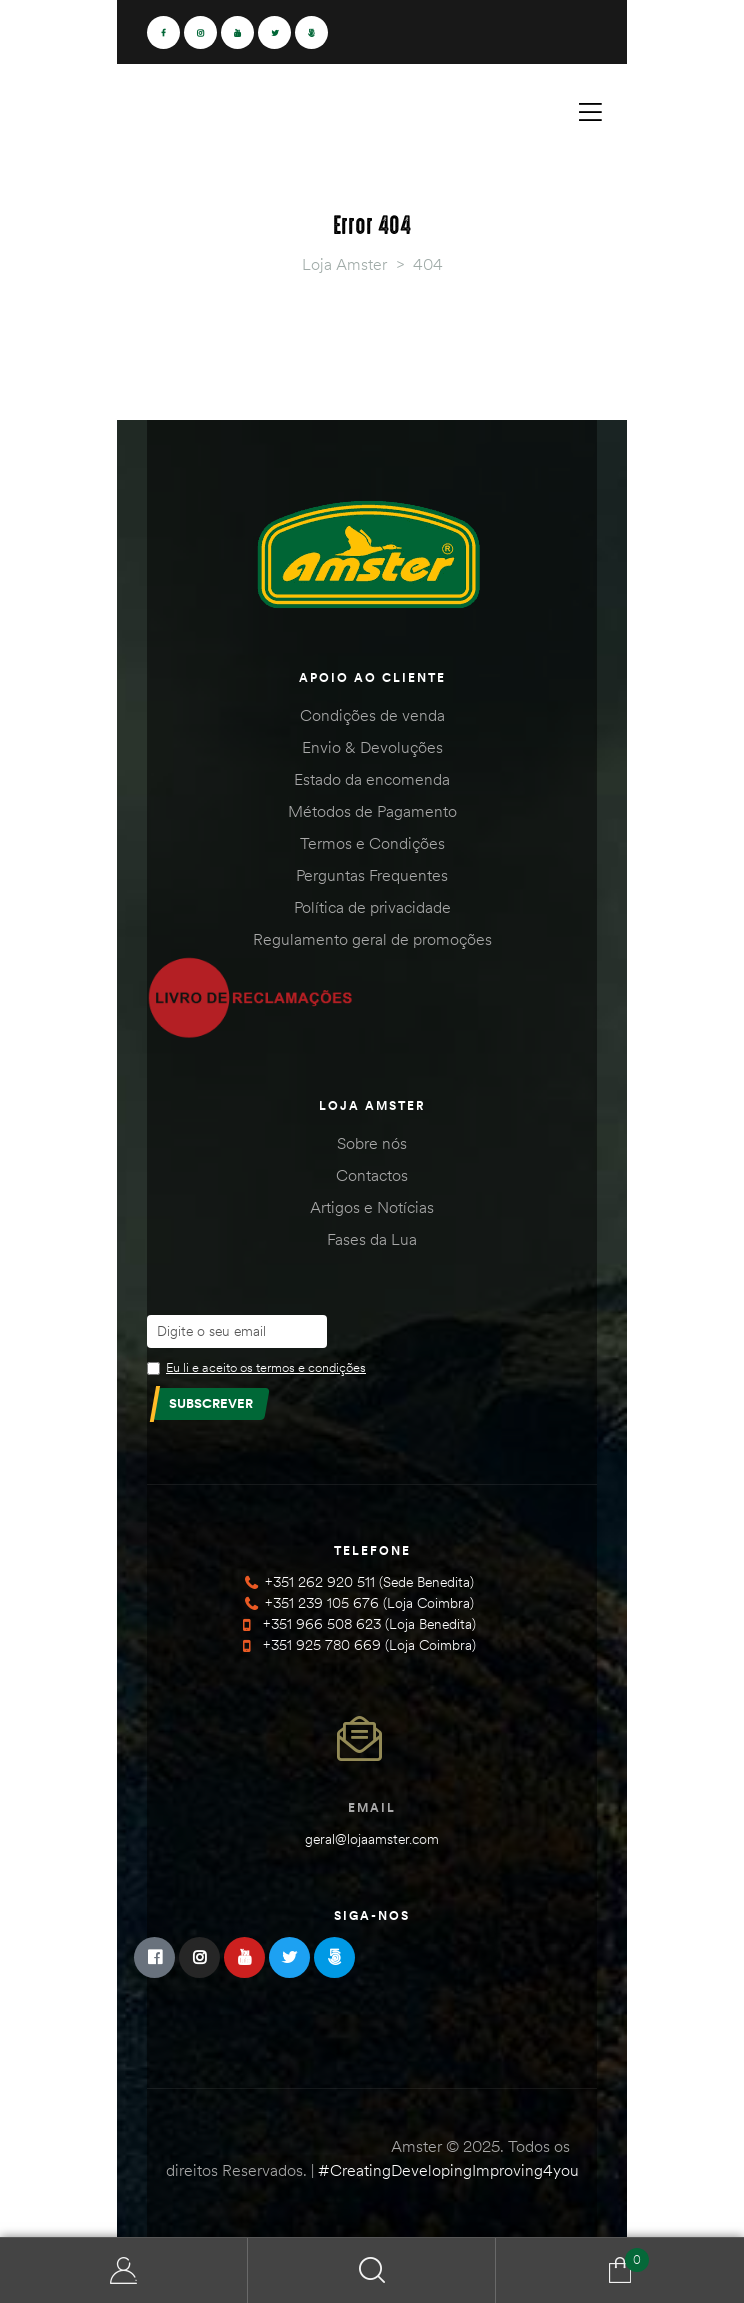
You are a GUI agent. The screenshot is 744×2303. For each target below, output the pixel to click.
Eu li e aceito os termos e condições (266, 1367)
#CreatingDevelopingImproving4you (448, 2170)
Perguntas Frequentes (372, 875)
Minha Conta (124, 2270)
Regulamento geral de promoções (372, 939)
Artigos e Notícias (372, 1207)
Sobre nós (372, 1143)
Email (372, 1807)
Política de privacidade (372, 907)
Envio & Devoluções (372, 747)
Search (372, 2270)
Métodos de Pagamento (372, 811)
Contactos (372, 1175)
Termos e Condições (372, 843)
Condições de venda (372, 715)
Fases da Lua (372, 1239)
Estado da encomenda (372, 779)
